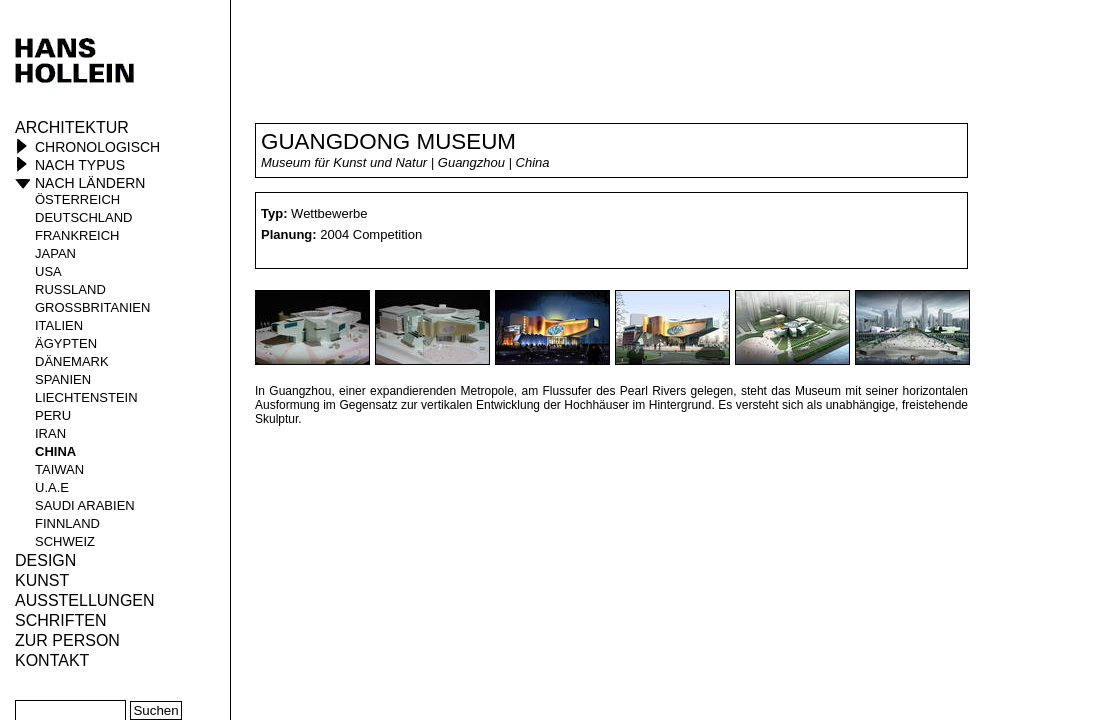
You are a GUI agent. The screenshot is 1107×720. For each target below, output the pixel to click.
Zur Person (67, 640)
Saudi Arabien (85, 505)
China (55, 451)
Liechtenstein (86, 397)
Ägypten (66, 343)
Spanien (63, 379)
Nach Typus (80, 165)
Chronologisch (97, 147)
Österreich (77, 199)
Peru (53, 415)
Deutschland (84, 217)
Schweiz (65, 541)
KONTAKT (52, 660)
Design (45, 560)
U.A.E (52, 487)
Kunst (42, 580)
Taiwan (59, 469)
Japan (55, 253)
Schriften (61, 620)
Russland (70, 289)
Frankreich (77, 235)
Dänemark (72, 361)
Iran (50, 433)
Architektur (72, 127)
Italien (59, 325)
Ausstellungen (85, 600)
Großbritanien (92, 307)
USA (48, 271)
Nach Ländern (90, 183)
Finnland (67, 523)
